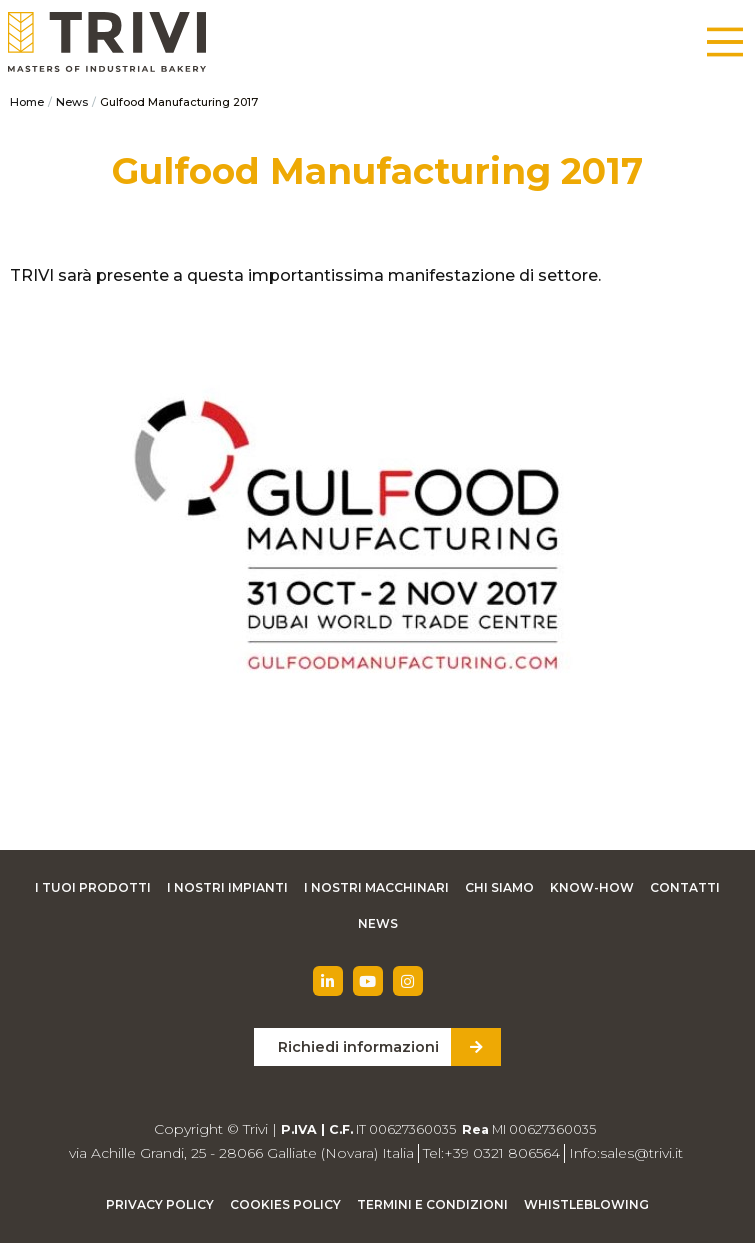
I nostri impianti (227, 887)
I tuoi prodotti (93, 887)
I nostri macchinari (376, 887)
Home (27, 102)
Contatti (685, 887)
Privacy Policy (160, 1204)
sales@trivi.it (641, 1153)
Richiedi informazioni (358, 1047)
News (72, 102)
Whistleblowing (586, 1204)
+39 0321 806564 (502, 1153)
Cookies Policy (285, 1204)
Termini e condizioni (432, 1204)
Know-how (592, 887)
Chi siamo (499, 887)
